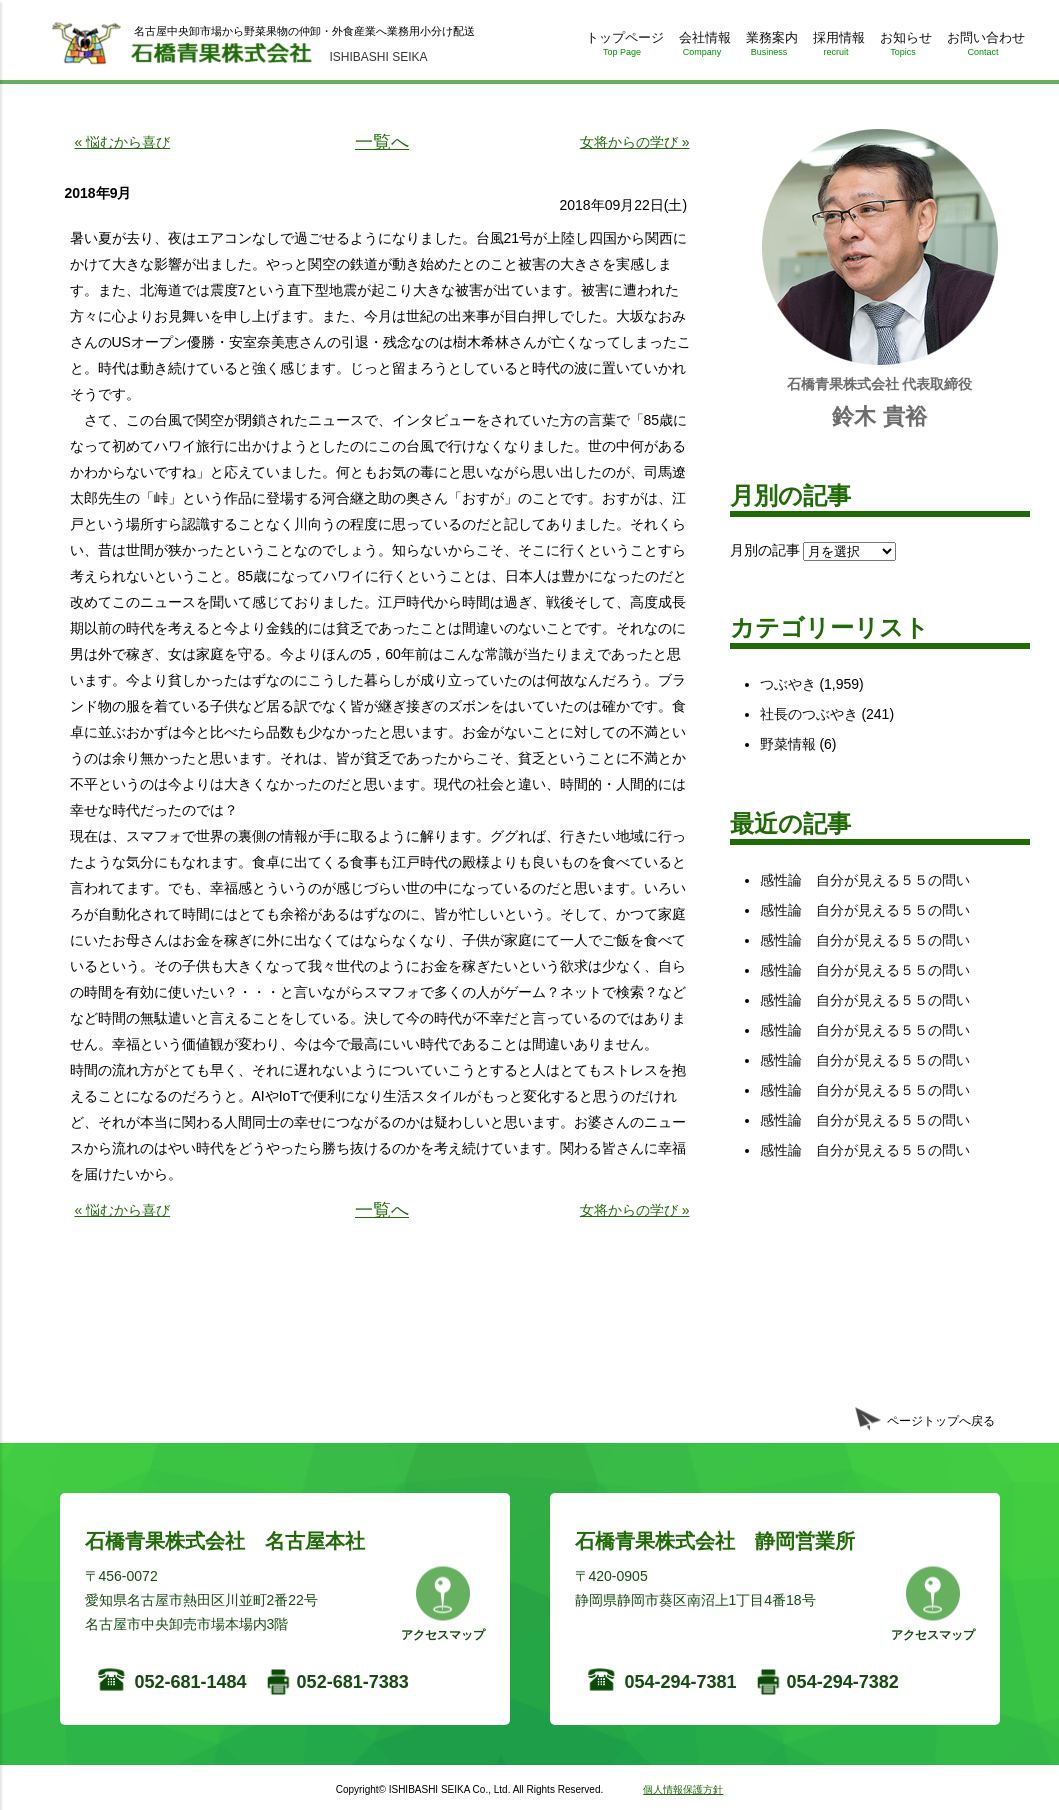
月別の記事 (765, 550)
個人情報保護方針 (683, 1789)
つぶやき (788, 684)
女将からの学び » (635, 142)
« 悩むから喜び (123, 142)
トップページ (622, 47)
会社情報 (702, 47)
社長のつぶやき (809, 714)
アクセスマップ (443, 1635)
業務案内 (769, 47)
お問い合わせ (983, 47)
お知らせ (903, 47)
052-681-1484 (191, 1682)
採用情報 (836, 47)
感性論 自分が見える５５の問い (865, 880)
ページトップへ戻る (941, 1421)
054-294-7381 (681, 1682)
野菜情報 (788, 744)
